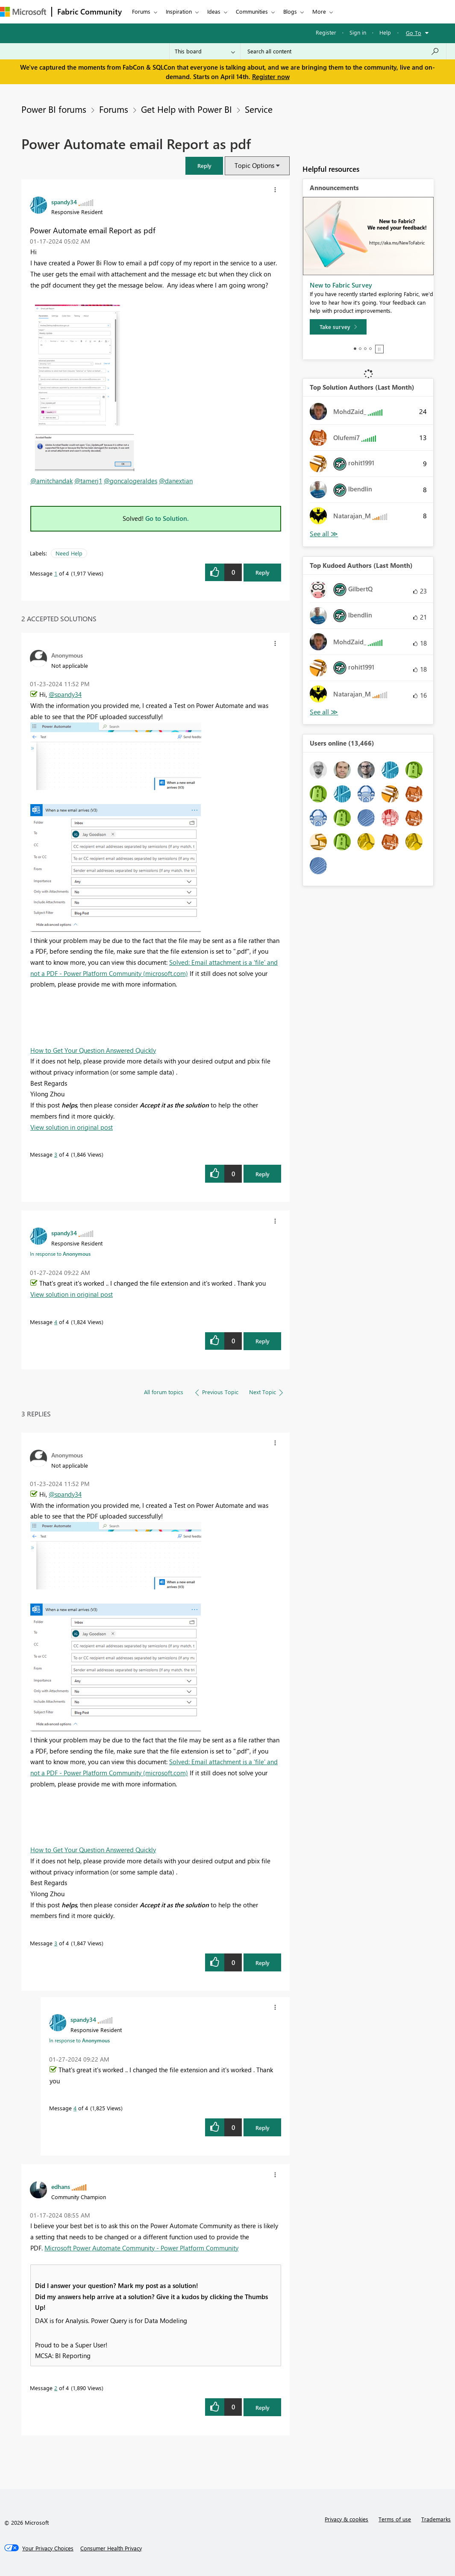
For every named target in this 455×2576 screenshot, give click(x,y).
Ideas (213, 11)
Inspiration (179, 11)
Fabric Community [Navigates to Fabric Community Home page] (89, 11)
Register (326, 32)
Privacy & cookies (346, 2519)
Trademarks (436, 2519)
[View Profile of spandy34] (64, 201)
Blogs (290, 11)
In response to (60, 1253)
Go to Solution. (167, 518)
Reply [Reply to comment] (262, 1174)
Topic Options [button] (254, 165)
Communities (252, 11)
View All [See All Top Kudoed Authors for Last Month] (324, 712)
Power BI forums (53, 109)
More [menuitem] (319, 11)
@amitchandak (51, 480)
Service (259, 109)
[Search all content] (343, 51)
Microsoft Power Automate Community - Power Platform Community (141, 2248)
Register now (271, 76)
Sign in (357, 32)
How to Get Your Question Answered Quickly (93, 1050)
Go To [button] (413, 32)
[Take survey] (338, 327)
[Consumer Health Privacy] (111, 2548)
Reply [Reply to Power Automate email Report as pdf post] (262, 572)
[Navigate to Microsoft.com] (23, 12)
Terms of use (395, 2519)
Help (385, 32)
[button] (204, 165)
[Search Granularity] (205, 51)
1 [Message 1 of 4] (55, 573)
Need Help (69, 553)
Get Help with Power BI (186, 109)
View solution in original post (71, 1127)
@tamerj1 (88, 480)
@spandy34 (65, 694)
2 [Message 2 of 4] (55, 2387)
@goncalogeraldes (130, 480)
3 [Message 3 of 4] (55, 1154)
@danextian (176, 480)
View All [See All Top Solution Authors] (324, 534)
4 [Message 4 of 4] (55, 1321)
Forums (141, 11)
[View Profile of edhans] (60, 2186)
